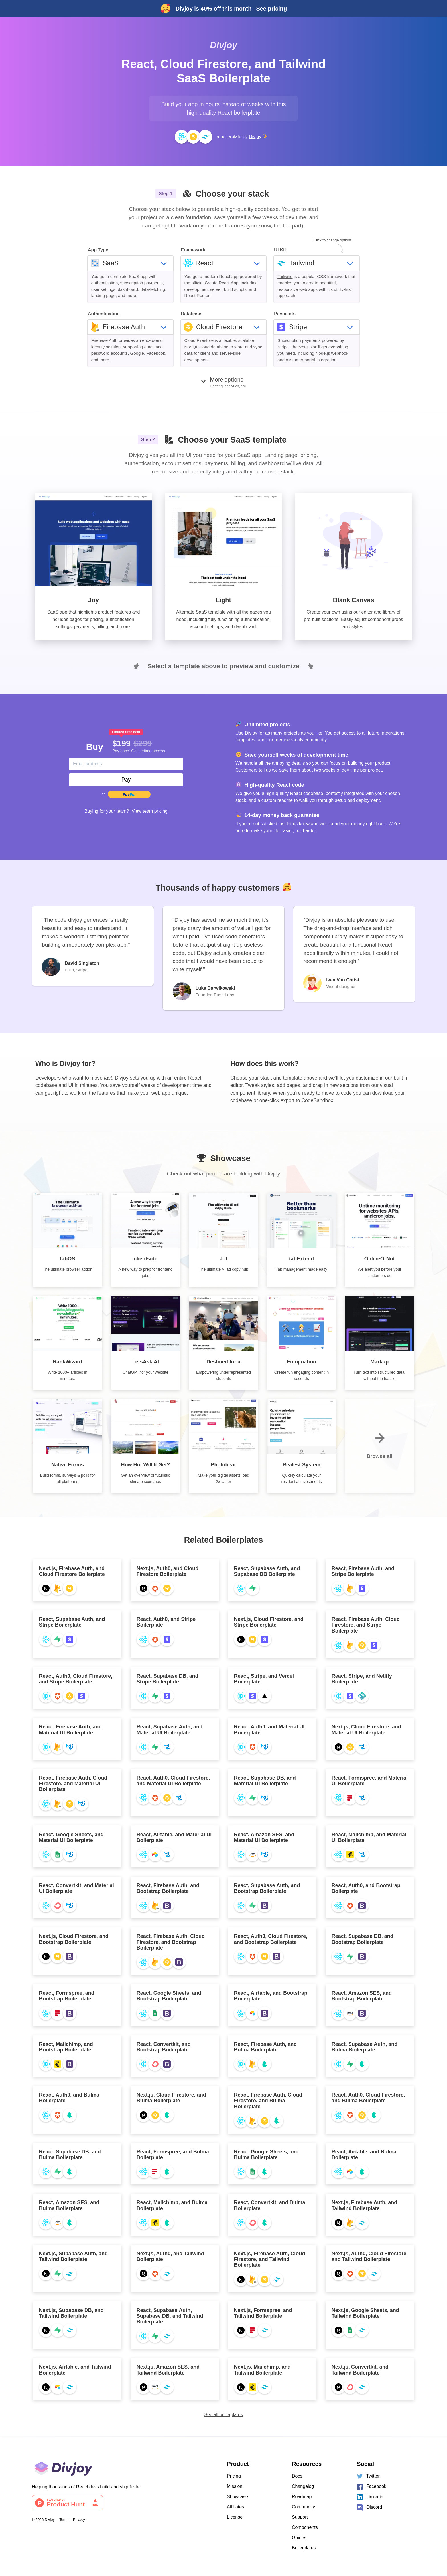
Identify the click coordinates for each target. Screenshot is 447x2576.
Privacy (79, 2519)
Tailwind (284, 276)
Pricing (234, 2476)
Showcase (237, 2496)
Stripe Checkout (292, 346)
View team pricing (150, 811)
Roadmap (302, 2496)
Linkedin (370, 2497)
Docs (297, 2476)
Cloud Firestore (199, 340)
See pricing (271, 8)
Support (300, 2517)
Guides (299, 2537)
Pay (126, 779)
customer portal (300, 359)
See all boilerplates (223, 2414)
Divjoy (223, 45)
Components (305, 2527)
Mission (234, 2486)
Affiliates (235, 2506)
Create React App (221, 282)
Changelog (303, 2486)
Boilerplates (304, 2547)
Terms (64, 2519)
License (235, 2517)
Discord (369, 2507)
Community (303, 2506)
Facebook (371, 2487)
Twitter (368, 2476)
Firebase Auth (104, 340)
